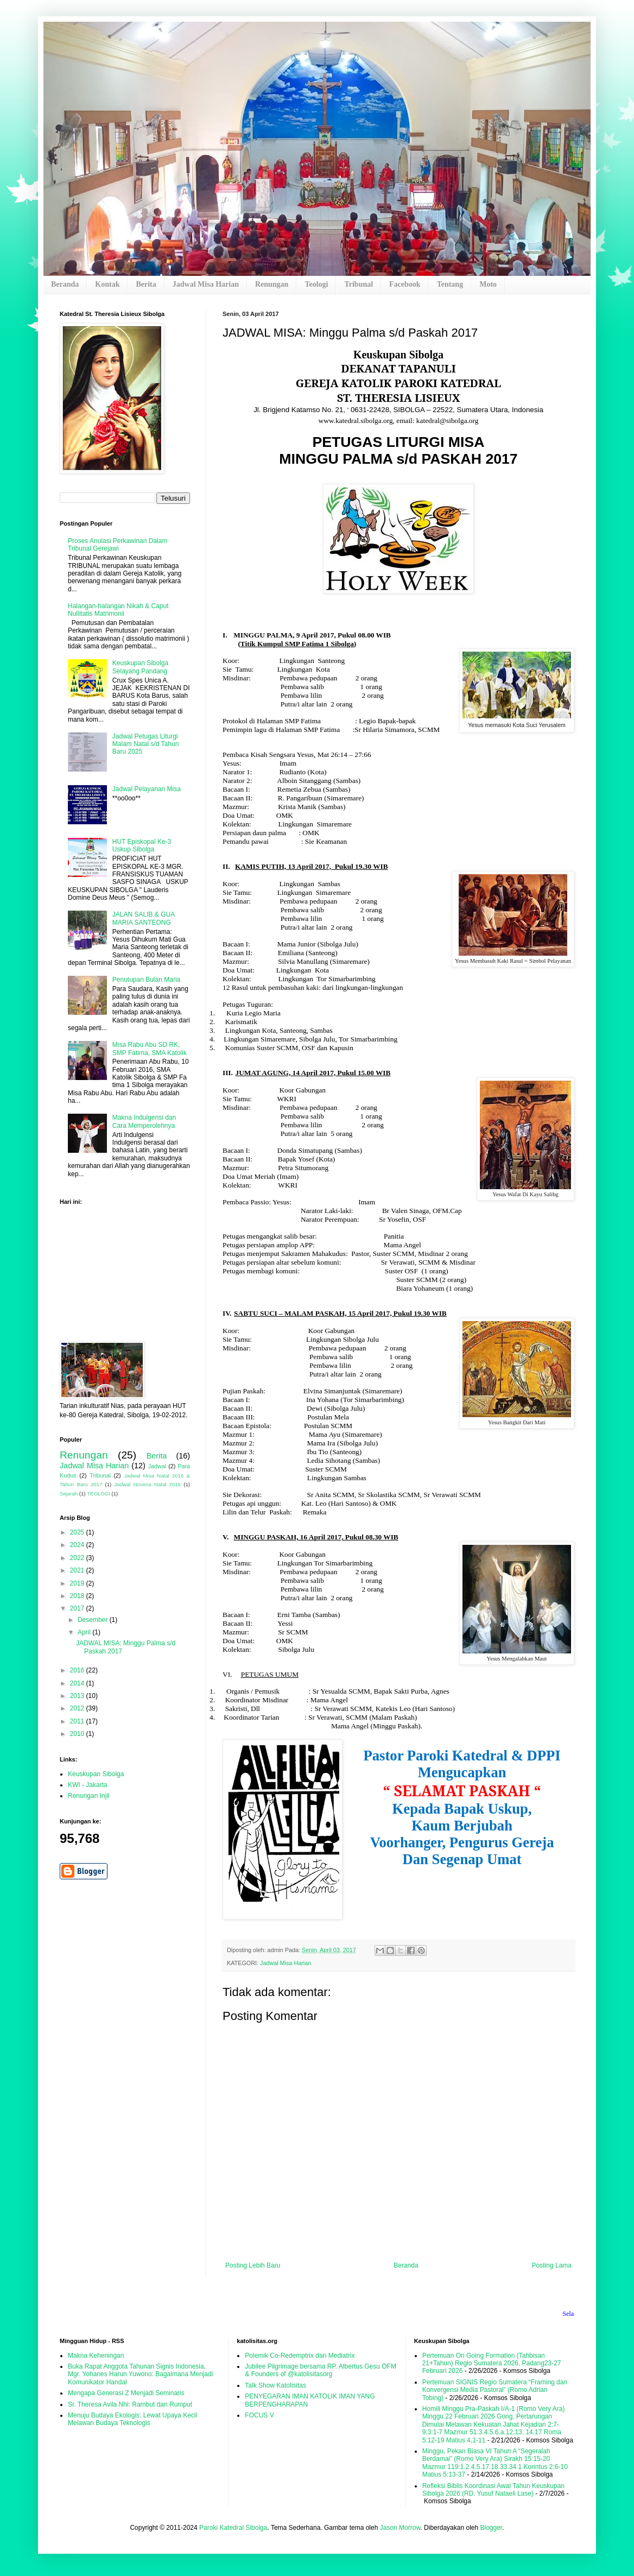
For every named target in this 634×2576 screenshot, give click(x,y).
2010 (78, 1734)
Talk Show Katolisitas (275, 2385)
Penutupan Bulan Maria (146, 979)
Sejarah (69, 1494)
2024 (78, 1545)
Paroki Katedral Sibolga (233, 2527)
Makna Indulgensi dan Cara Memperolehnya (144, 1121)
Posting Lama (552, 2265)
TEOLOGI (98, 1494)
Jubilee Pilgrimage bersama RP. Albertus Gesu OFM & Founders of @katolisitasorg (320, 2370)
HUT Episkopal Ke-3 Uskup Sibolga (142, 845)
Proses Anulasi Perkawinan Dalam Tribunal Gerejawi (117, 544)
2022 (78, 1558)
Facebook (405, 284)
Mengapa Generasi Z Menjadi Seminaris (126, 2393)
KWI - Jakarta (87, 1785)
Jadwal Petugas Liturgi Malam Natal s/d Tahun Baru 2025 (145, 744)
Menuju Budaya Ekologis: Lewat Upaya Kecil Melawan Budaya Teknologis (132, 2419)
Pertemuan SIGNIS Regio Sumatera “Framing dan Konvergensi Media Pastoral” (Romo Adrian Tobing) (494, 2390)
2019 (78, 1583)
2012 (78, 1708)
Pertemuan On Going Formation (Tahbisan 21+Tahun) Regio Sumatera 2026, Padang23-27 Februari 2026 (491, 2363)
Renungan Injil (89, 1796)
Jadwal (157, 1466)
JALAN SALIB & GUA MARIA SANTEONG (143, 918)
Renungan (271, 284)
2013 (78, 1696)
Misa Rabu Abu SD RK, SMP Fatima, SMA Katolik (149, 1048)
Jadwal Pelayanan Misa (146, 789)
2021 (78, 1570)
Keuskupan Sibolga (96, 1774)
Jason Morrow (400, 2527)
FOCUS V (259, 2415)
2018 (78, 1596)
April (85, 1632)
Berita (146, 284)
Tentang (450, 284)
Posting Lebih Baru (252, 2265)
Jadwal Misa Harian (206, 284)
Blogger (491, 2527)
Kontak (107, 284)
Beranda (65, 284)
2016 (78, 1670)
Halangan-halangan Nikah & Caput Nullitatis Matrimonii (118, 609)
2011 (78, 1721)
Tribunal (358, 284)
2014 (78, 1683)
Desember (94, 1620)
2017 (78, 1608)
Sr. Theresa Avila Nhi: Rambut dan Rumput (130, 2404)
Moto (488, 284)
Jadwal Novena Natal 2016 (148, 1484)
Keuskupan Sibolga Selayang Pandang (140, 666)
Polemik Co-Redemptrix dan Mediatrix (299, 2355)
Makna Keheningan (96, 2355)
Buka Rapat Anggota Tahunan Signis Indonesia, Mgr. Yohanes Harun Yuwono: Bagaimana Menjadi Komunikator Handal (140, 2374)
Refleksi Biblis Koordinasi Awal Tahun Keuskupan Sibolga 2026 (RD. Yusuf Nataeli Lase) (493, 2489)
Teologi (316, 284)
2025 (78, 1532)
